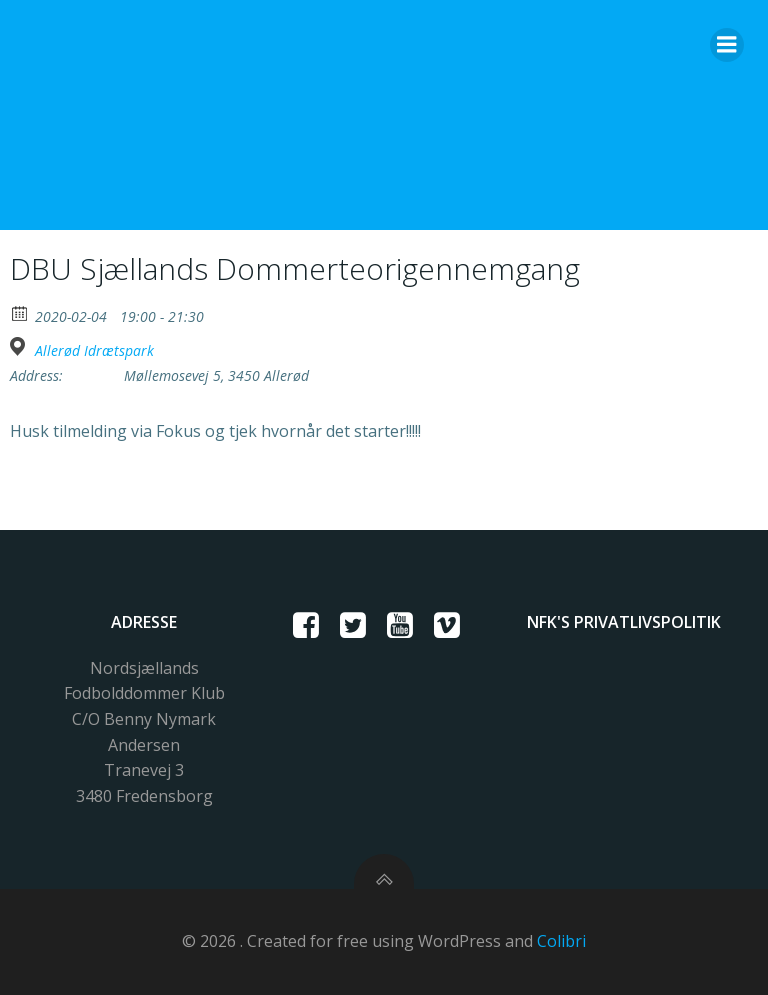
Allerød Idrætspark (94, 351)
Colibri (561, 941)
